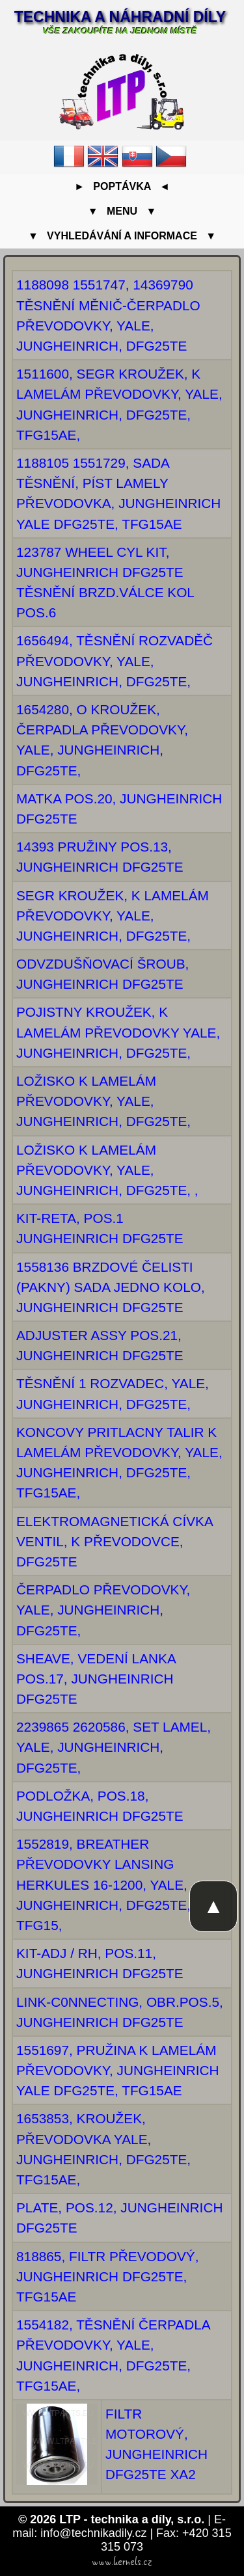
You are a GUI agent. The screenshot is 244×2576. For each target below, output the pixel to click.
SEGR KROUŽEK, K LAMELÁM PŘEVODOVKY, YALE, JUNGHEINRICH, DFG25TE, (112, 915)
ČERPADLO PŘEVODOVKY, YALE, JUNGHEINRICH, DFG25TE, (103, 1609)
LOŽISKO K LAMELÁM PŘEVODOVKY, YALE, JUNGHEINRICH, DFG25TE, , (107, 1170)
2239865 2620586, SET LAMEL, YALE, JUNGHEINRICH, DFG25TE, (113, 1747)
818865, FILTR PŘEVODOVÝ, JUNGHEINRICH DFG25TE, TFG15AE (107, 2276)
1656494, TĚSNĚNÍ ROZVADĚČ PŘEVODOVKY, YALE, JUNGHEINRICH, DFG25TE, (114, 660)
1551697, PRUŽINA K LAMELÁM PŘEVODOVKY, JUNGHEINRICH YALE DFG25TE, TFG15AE (117, 2070)
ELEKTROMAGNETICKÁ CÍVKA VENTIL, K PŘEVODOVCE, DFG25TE (114, 1541)
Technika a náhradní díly (120, 16)
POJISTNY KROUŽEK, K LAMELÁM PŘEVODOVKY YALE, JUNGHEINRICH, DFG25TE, (118, 1032)
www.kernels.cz (122, 2561)
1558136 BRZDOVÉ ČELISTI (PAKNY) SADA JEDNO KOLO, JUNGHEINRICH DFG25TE (110, 1287)
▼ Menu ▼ (122, 211)
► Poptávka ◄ (122, 186)
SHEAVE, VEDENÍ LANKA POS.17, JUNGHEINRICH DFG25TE (96, 1678)
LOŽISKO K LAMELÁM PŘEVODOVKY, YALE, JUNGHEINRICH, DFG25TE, (103, 1101)
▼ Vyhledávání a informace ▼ (122, 235)
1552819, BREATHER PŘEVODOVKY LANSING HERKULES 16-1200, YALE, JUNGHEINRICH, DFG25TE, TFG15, (103, 1884)
